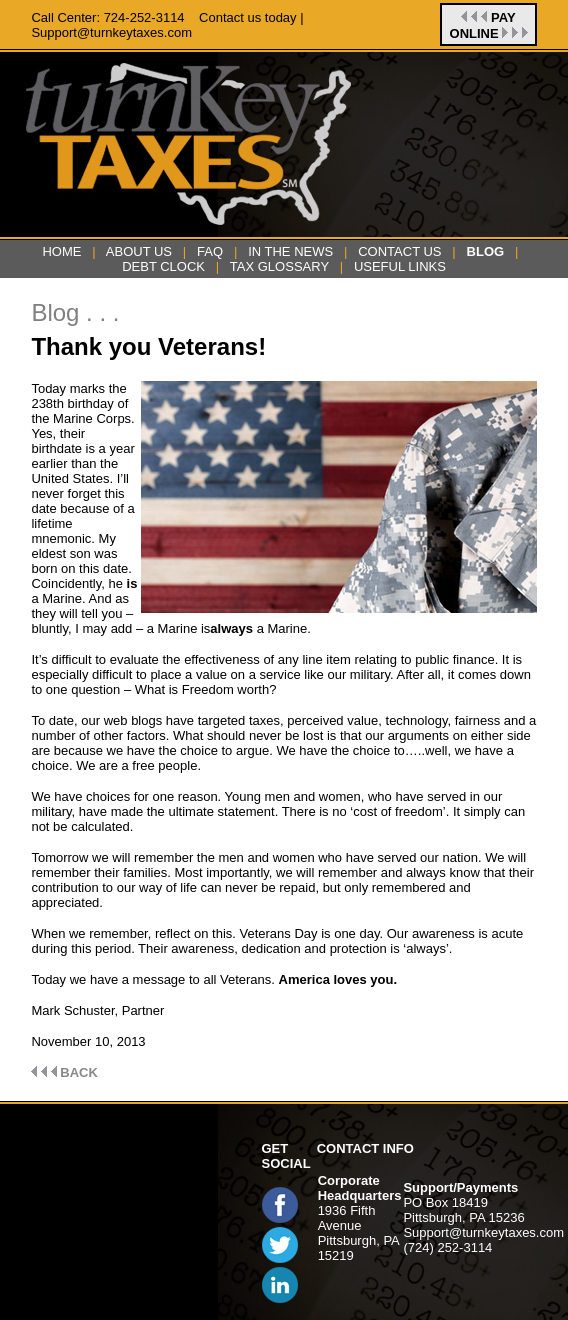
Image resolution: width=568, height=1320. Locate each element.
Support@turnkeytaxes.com (483, 1232)
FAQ (210, 251)
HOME (61, 251)
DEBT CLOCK (163, 266)
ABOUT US (139, 251)
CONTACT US (399, 251)
